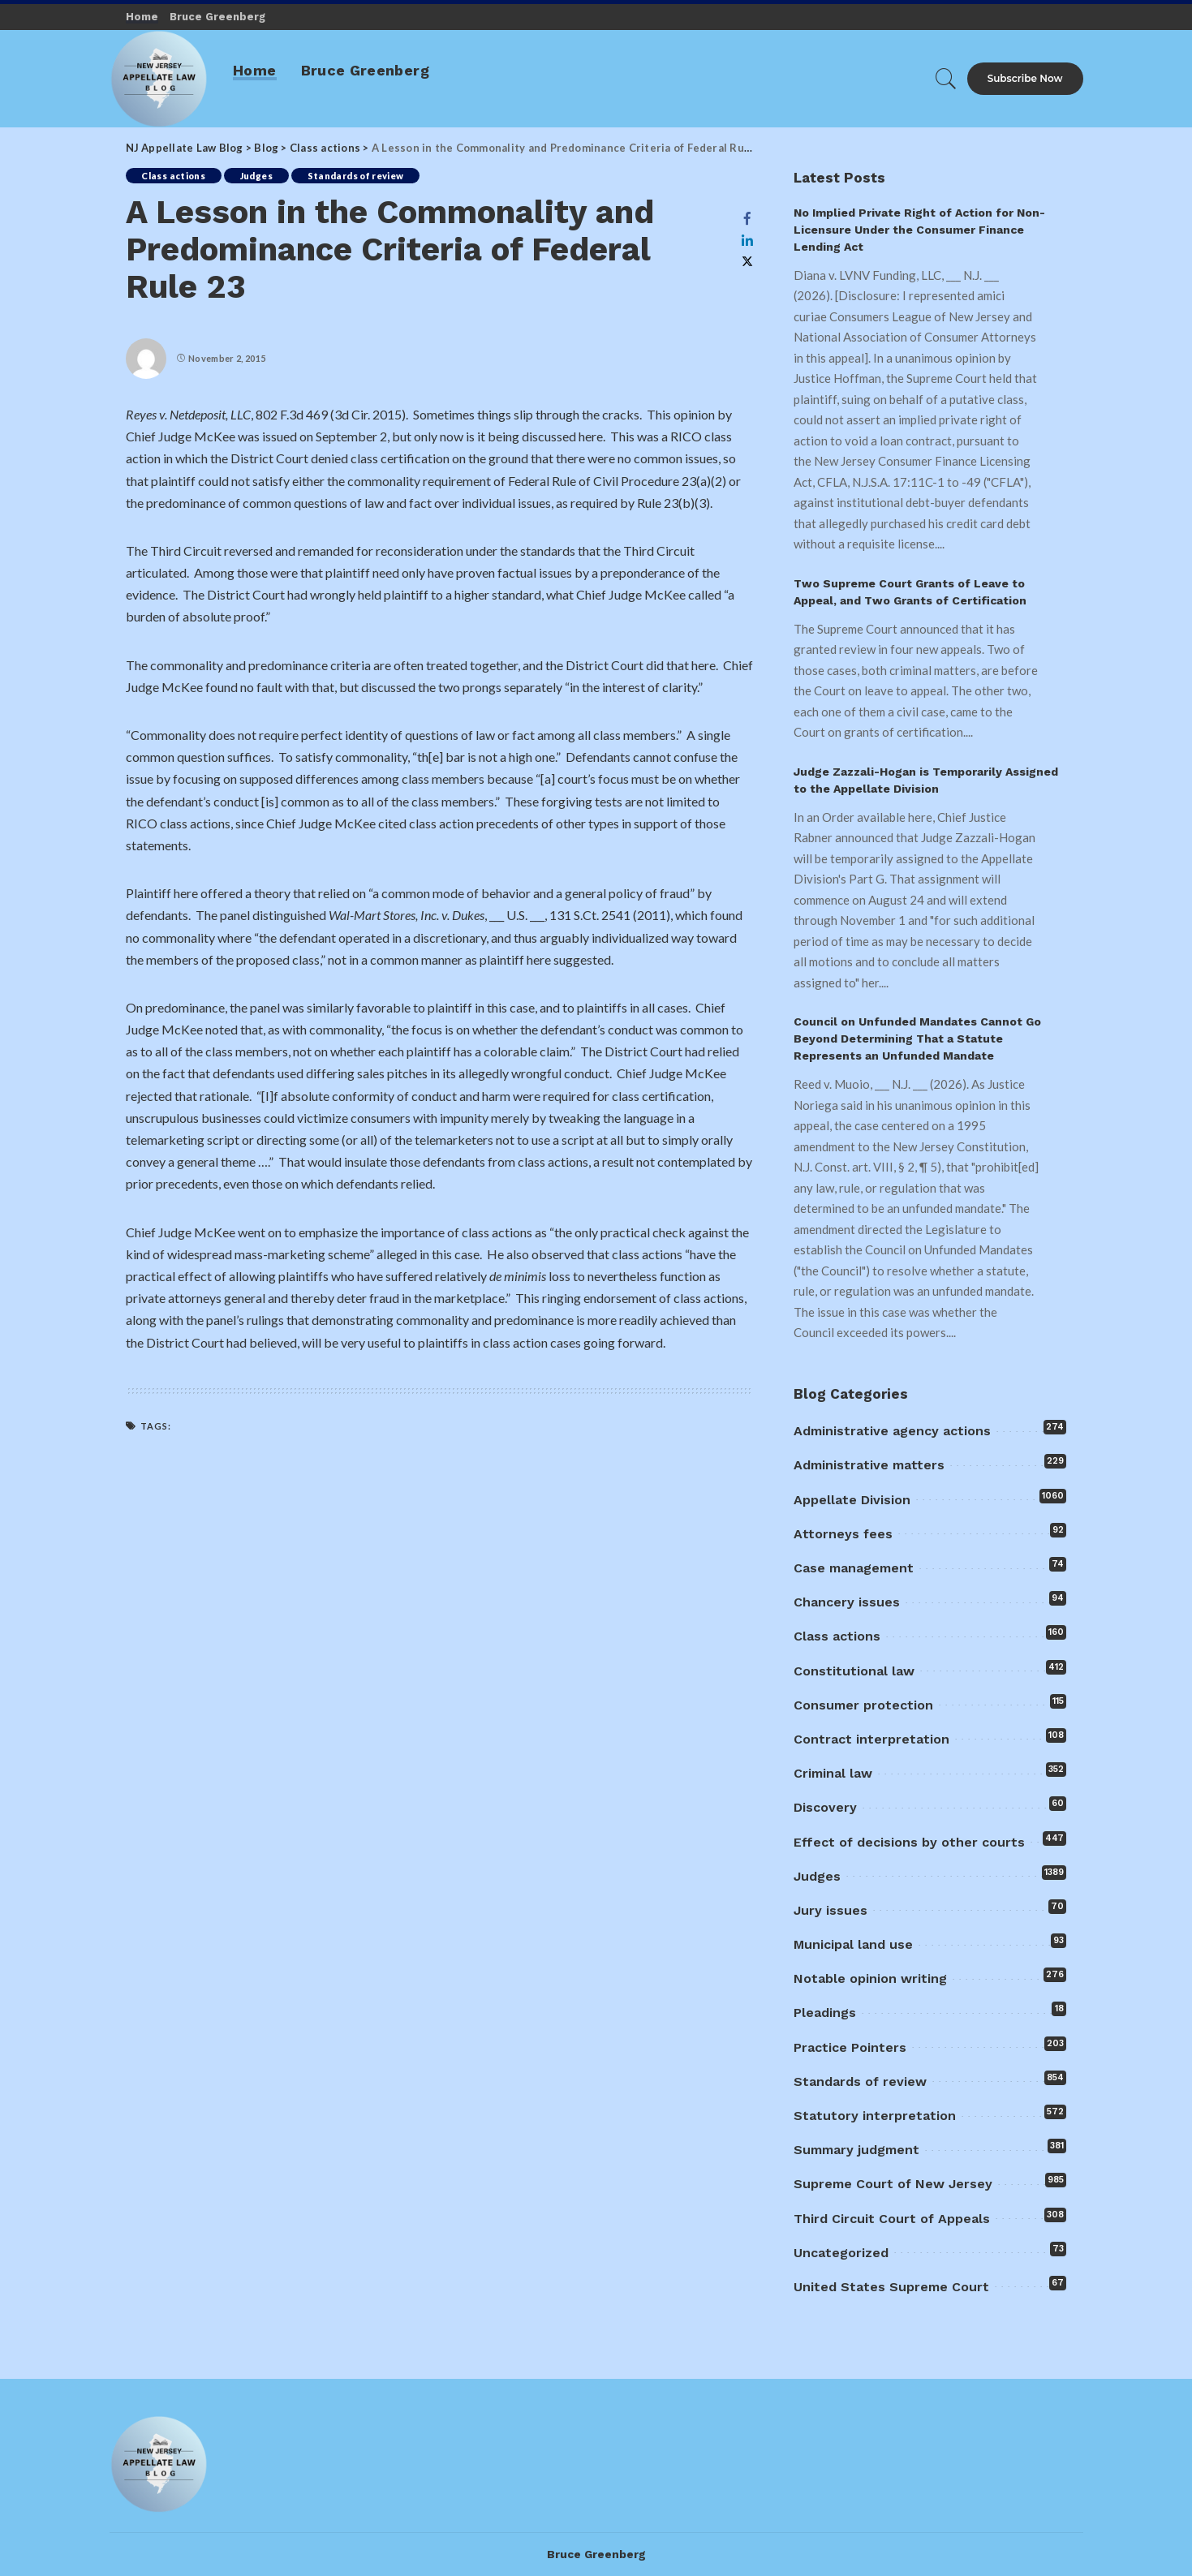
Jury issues (830, 1910)
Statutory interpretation (875, 2115)
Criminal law (833, 1773)
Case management (854, 1568)
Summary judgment (856, 2149)
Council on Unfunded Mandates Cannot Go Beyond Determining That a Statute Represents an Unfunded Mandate (917, 1038)
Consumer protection (863, 1705)
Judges (256, 175)
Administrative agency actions (892, 1431)
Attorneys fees (843, 1534)
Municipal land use (853, 1944)
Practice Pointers (850, 2047)
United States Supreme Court (891, 2286)
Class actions (173, 175)
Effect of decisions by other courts (909, 1842)
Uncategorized (841, 2252)
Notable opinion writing (870, 1978)
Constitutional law (854, 1671)
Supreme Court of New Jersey (893, 2183)
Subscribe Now (1025, 78)
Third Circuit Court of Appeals (892, 2218)
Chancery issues (847, 1602)
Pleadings (825, 2012)
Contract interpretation (871, 1739)
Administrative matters (869, 1465)
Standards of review (356, 175)
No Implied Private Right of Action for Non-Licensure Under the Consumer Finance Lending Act (919, 229)
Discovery (825, 1807)
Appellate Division (852, 1499)
